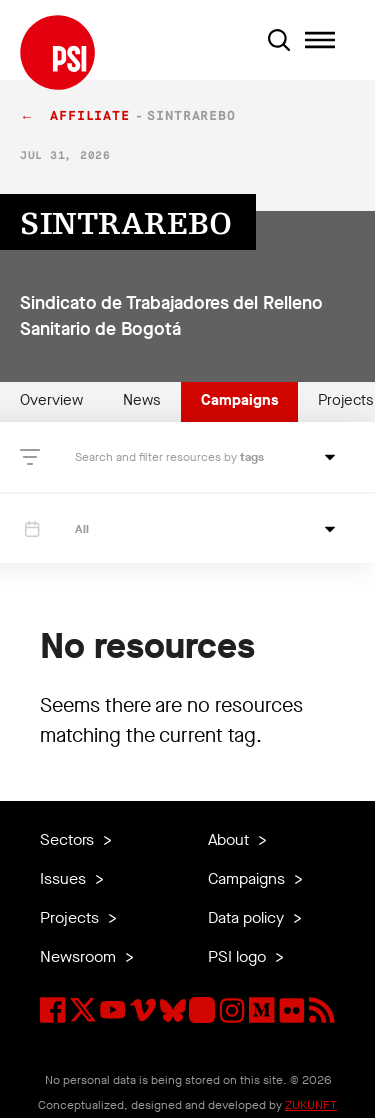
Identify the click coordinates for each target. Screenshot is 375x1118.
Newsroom (80, 956)
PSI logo (239, 956)
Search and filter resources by (157, 457)
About (230, 839)
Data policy (248, 917)
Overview (51, 400)
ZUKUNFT (311, 1105)
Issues (65, 878)
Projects (71, 917)
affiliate (90, 116)
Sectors (69, 839)
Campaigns (239, 400)
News (142, 400)
